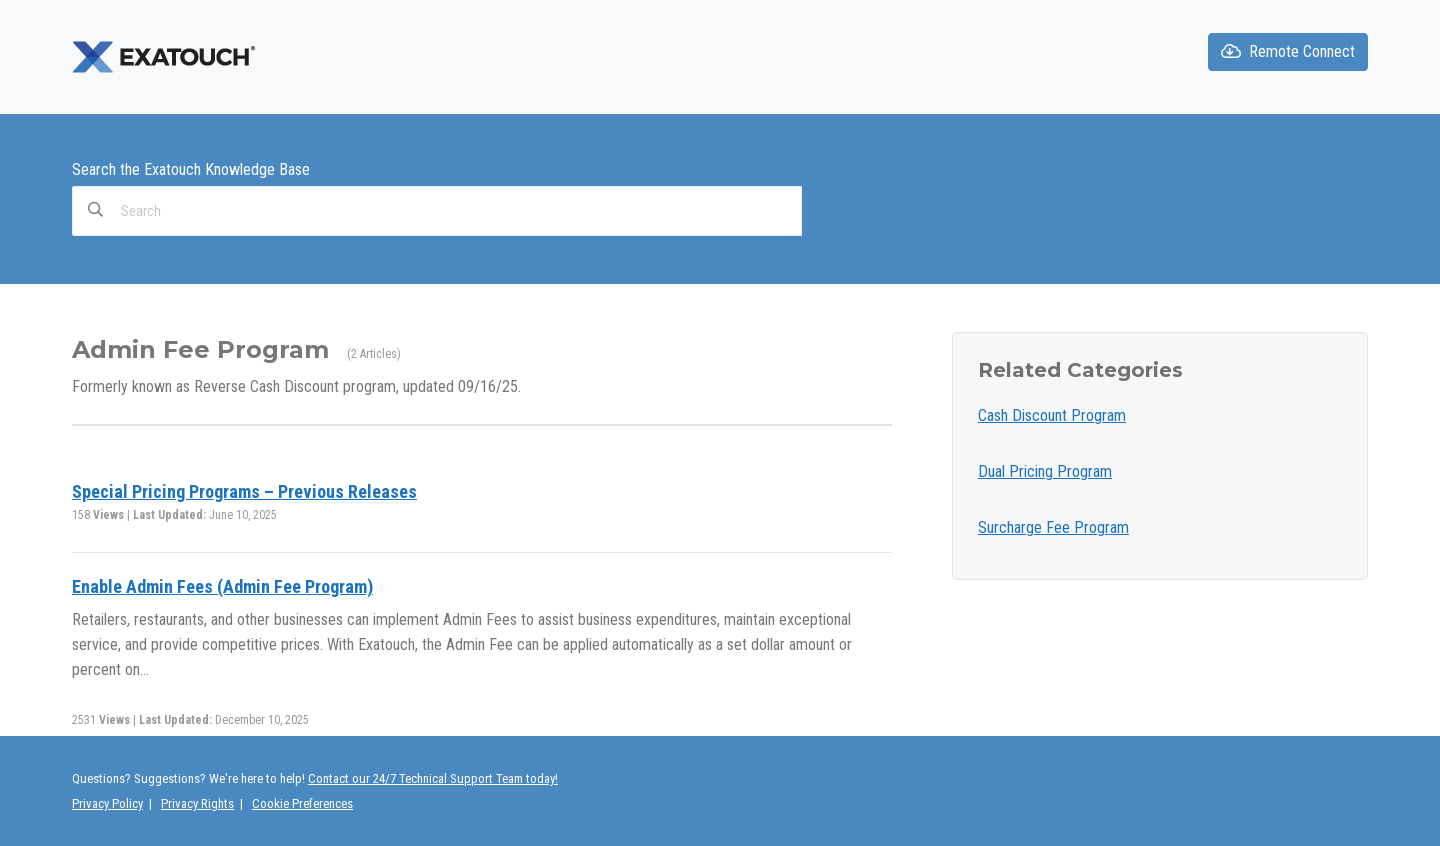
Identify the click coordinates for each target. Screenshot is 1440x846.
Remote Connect (1288, 51)
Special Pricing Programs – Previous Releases (244, 491)
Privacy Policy (107, 803)
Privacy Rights (197, 803)
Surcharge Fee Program (1053, 527)
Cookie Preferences (302, 803)
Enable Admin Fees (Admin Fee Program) (222, 586)
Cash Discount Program (1052, 415)
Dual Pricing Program (1045, 471)
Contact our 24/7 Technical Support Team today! (433, 778)
